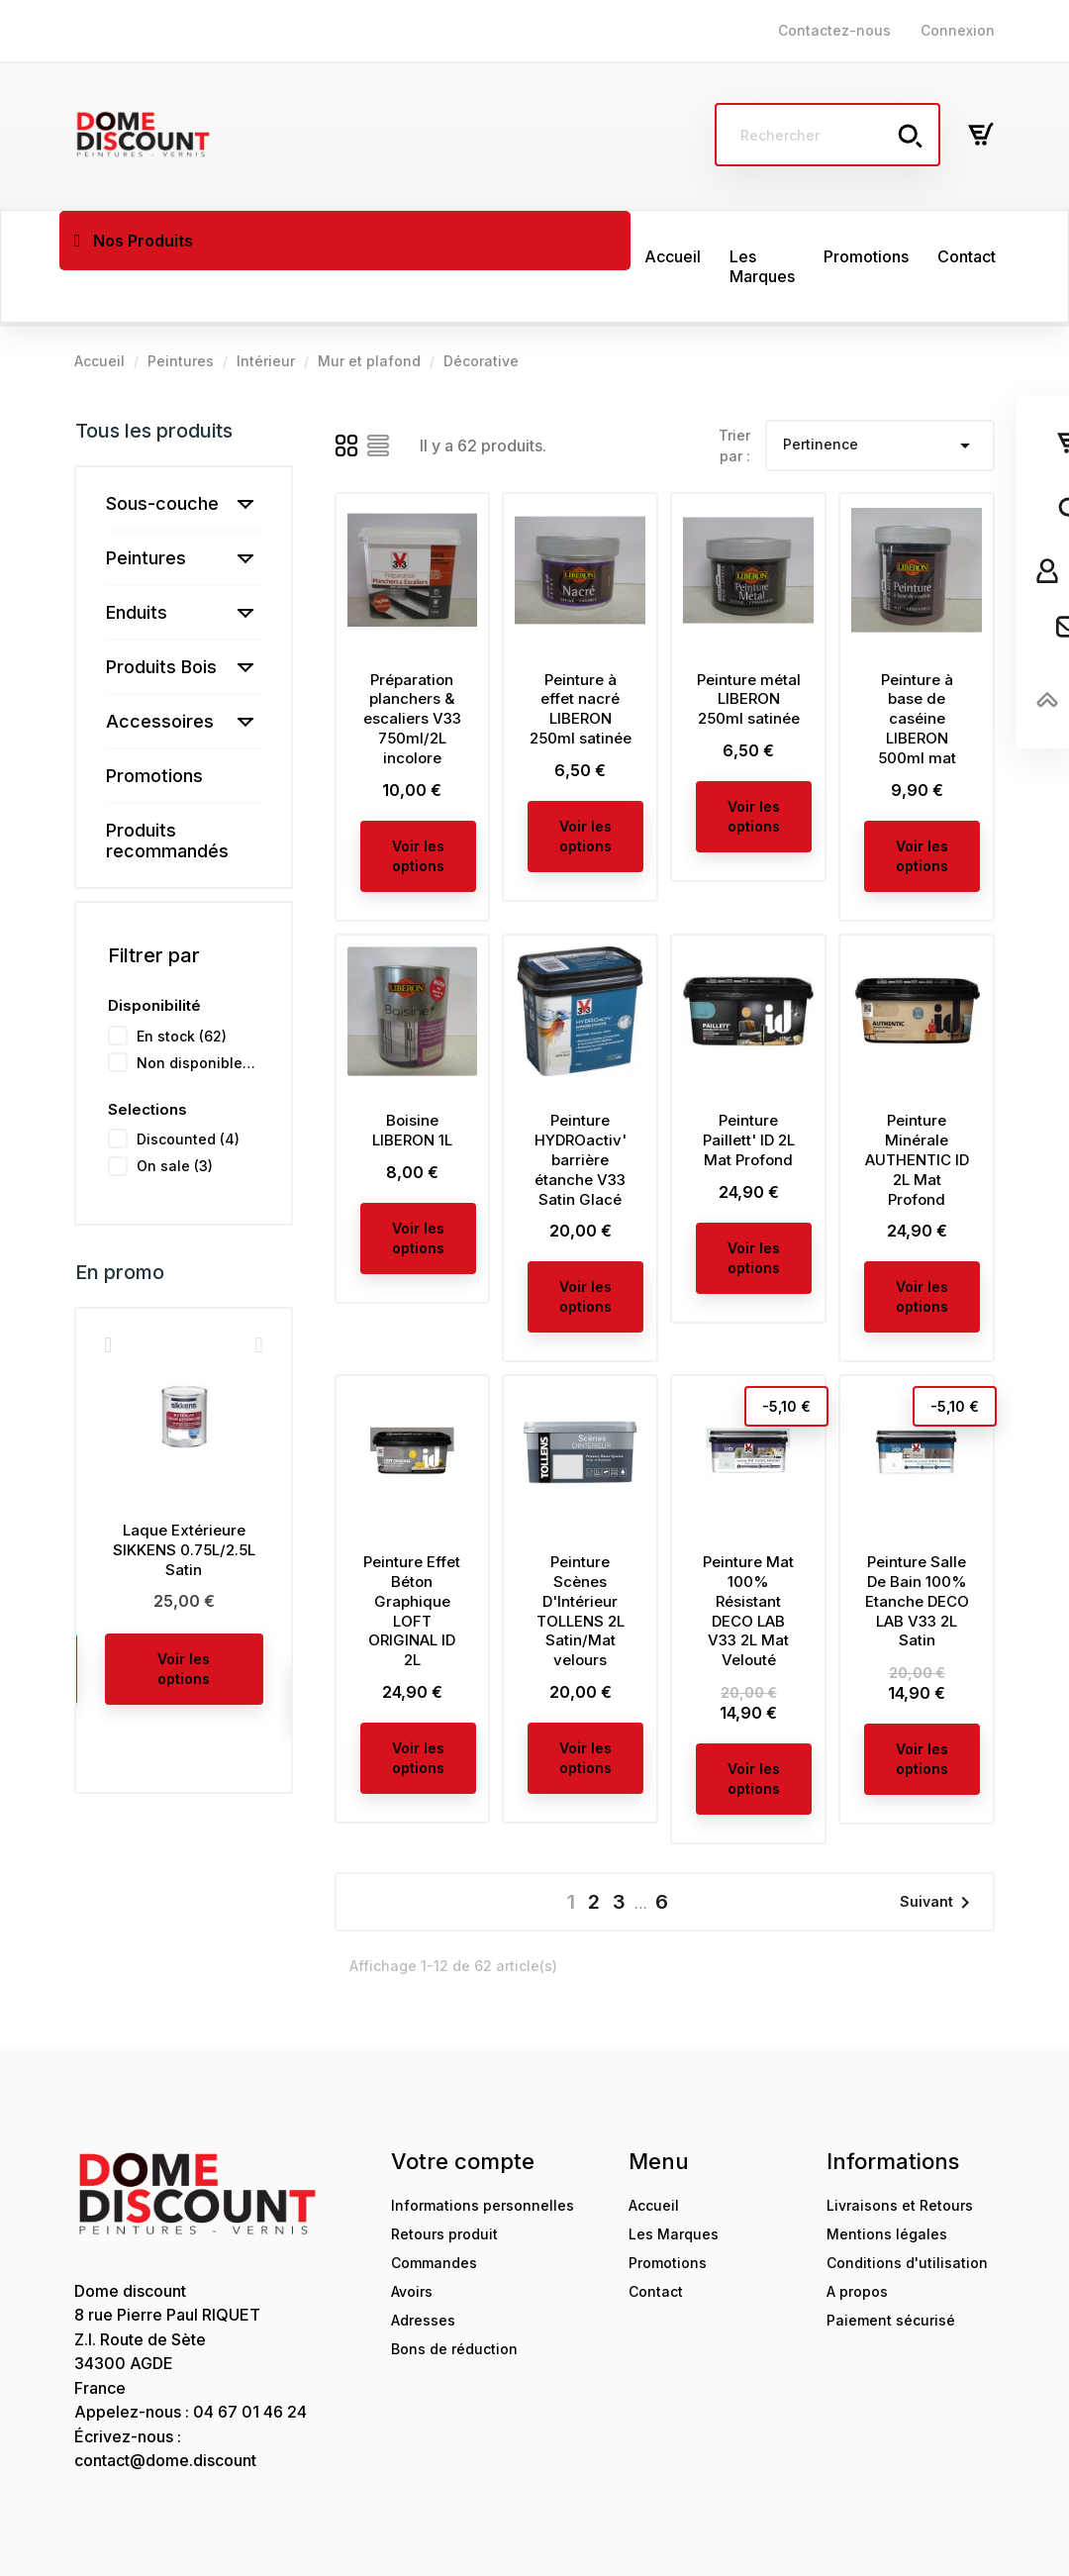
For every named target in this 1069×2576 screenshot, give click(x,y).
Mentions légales (886, 2182)
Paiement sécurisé (890, 2268)
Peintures (146, 506)
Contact (656, 2239)
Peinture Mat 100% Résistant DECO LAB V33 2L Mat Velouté (748, 1559)
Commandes (434, 2211)
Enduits (136, 560)
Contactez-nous (834, 30)
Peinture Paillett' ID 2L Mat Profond (749, 1088)
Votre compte (462, 2110)
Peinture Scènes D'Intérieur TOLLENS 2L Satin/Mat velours (580, 1559)
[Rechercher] (827, 134)
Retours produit (444, 2182)
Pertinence (880, 394)
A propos (857, 2239)
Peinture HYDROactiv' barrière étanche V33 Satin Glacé (580, 1107)
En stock (182, 984)
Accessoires (160, 669)
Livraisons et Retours (899, 2153)
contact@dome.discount (165, 2409)
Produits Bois (161, 615)
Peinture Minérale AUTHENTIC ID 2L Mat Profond (917, 1107)
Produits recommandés (167, 789)
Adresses (423, 2268)
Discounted (188, 1087)
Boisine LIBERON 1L (412, 1078)
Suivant (938, 1851)
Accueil (654, 2153)
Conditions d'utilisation (907, 2211)
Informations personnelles (482, 2153)
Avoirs (412, 2239)
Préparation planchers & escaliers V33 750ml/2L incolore (412, 667)
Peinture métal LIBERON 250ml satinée (749, 648)
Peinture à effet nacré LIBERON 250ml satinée (581, 657)
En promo (119, 1221)
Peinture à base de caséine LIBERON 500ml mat (917, 667)
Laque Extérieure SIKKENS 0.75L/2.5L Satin (184, 1498)
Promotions (154, 724)
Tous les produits (154, 379)
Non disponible (197, 1011)
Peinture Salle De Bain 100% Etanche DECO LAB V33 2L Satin (917, 1549)
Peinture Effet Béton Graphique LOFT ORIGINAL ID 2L (411, 1559)
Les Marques (674, 2182)
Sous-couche (162, 452)
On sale (175, 1114)
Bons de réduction (454, 2297)
